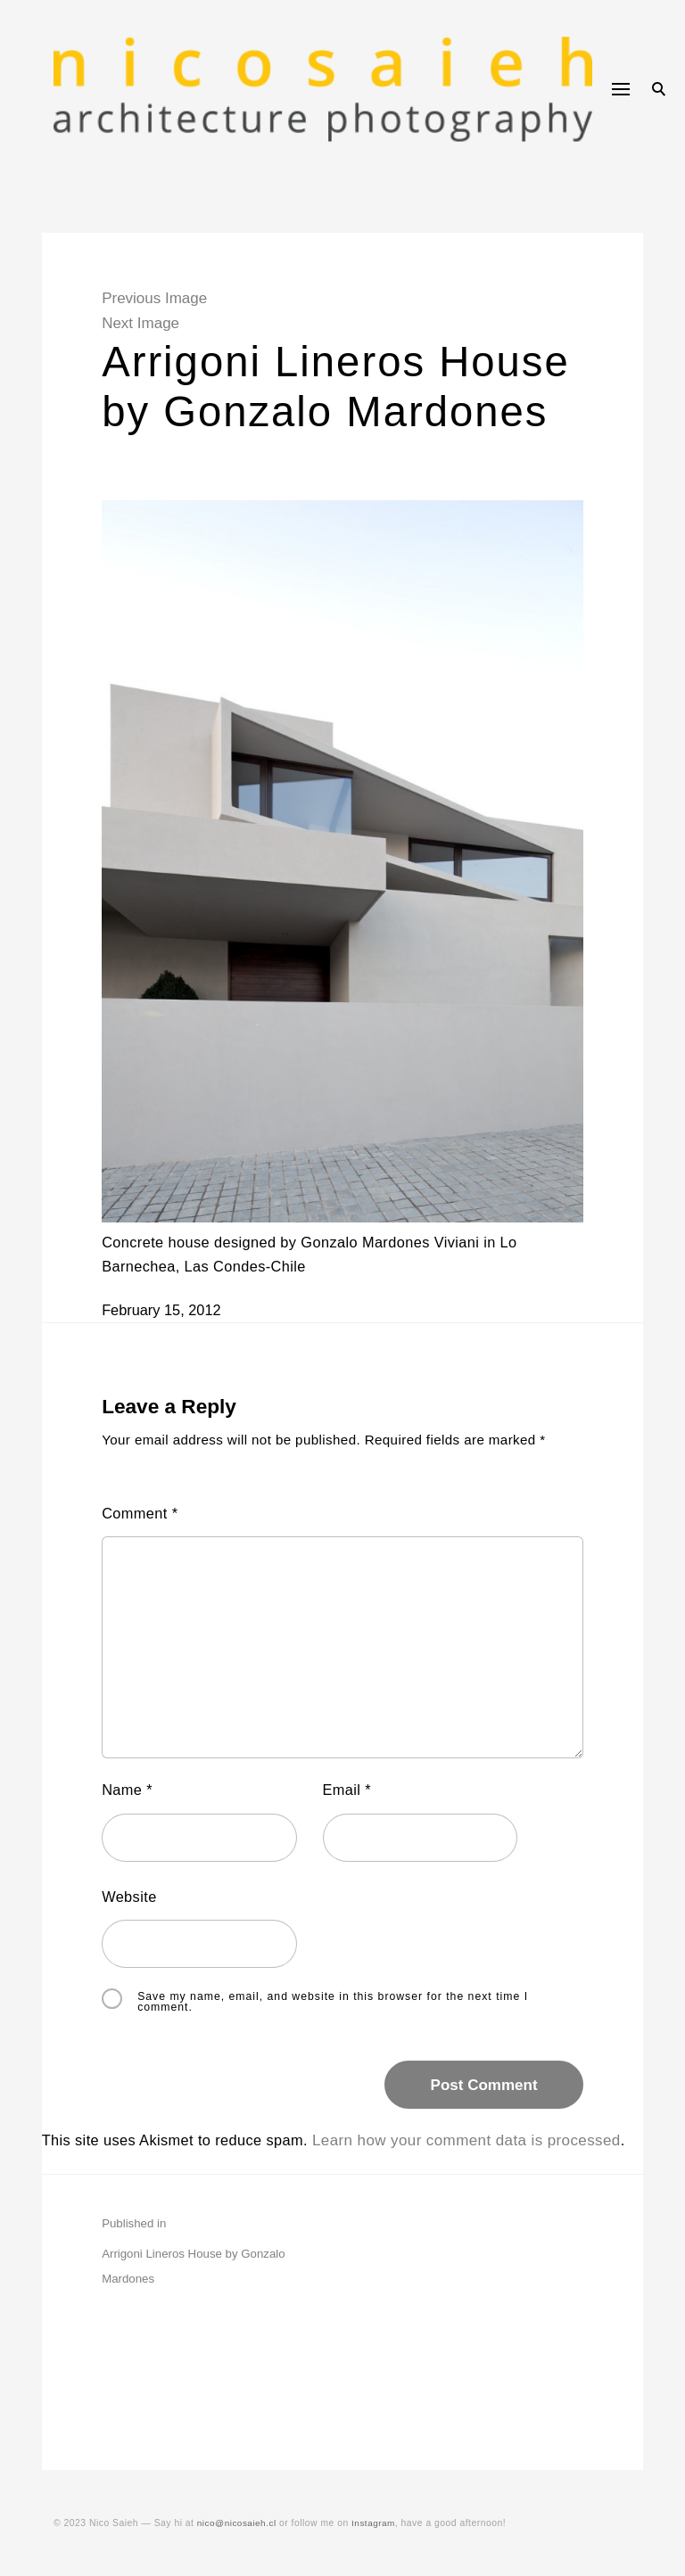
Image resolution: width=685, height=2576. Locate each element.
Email (349, 1817)
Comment (151, 1539)
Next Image (150, 323)
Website (140, 1924)
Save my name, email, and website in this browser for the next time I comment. (342, 2030)
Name (137, 1817)
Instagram (377, 2523)
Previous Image (164, 298)
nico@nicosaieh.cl (238, 2523)
